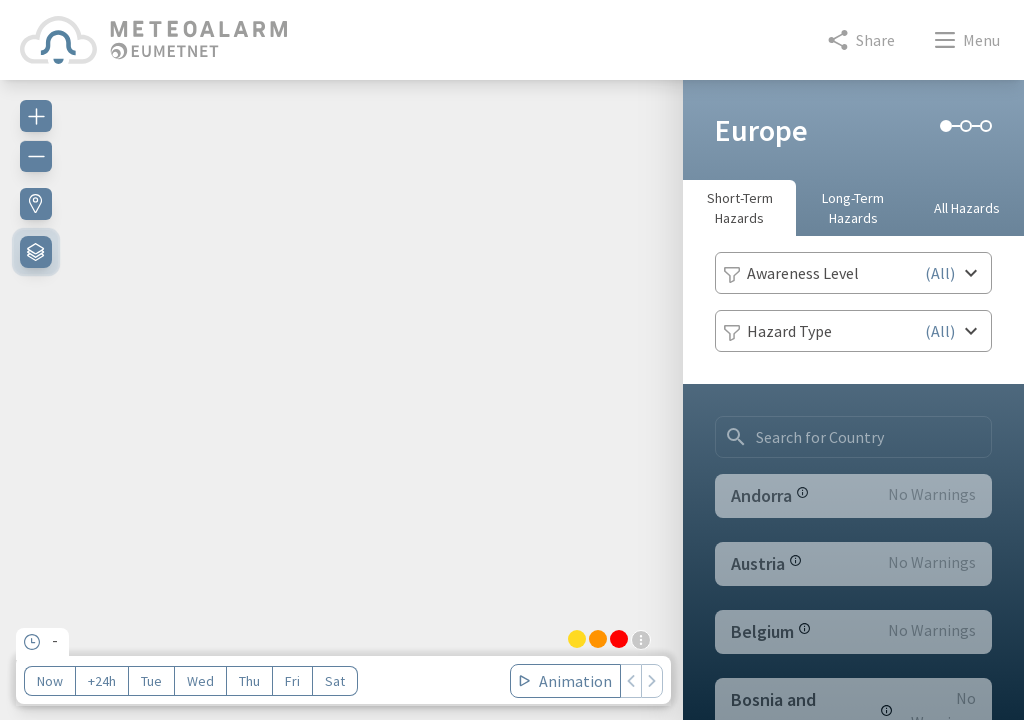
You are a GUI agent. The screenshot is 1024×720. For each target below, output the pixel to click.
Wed (200, 681)
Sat (335, 681)
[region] (341, 388)
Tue (151, 681)
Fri (292, 681)
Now (50, 681)
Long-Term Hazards (853, 208)
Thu (249, 681)
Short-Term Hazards (740, 208)
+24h (102, 681)
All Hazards (967, 208)
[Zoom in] (36, 116)
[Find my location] (36, 204)
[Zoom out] (36, 156)
